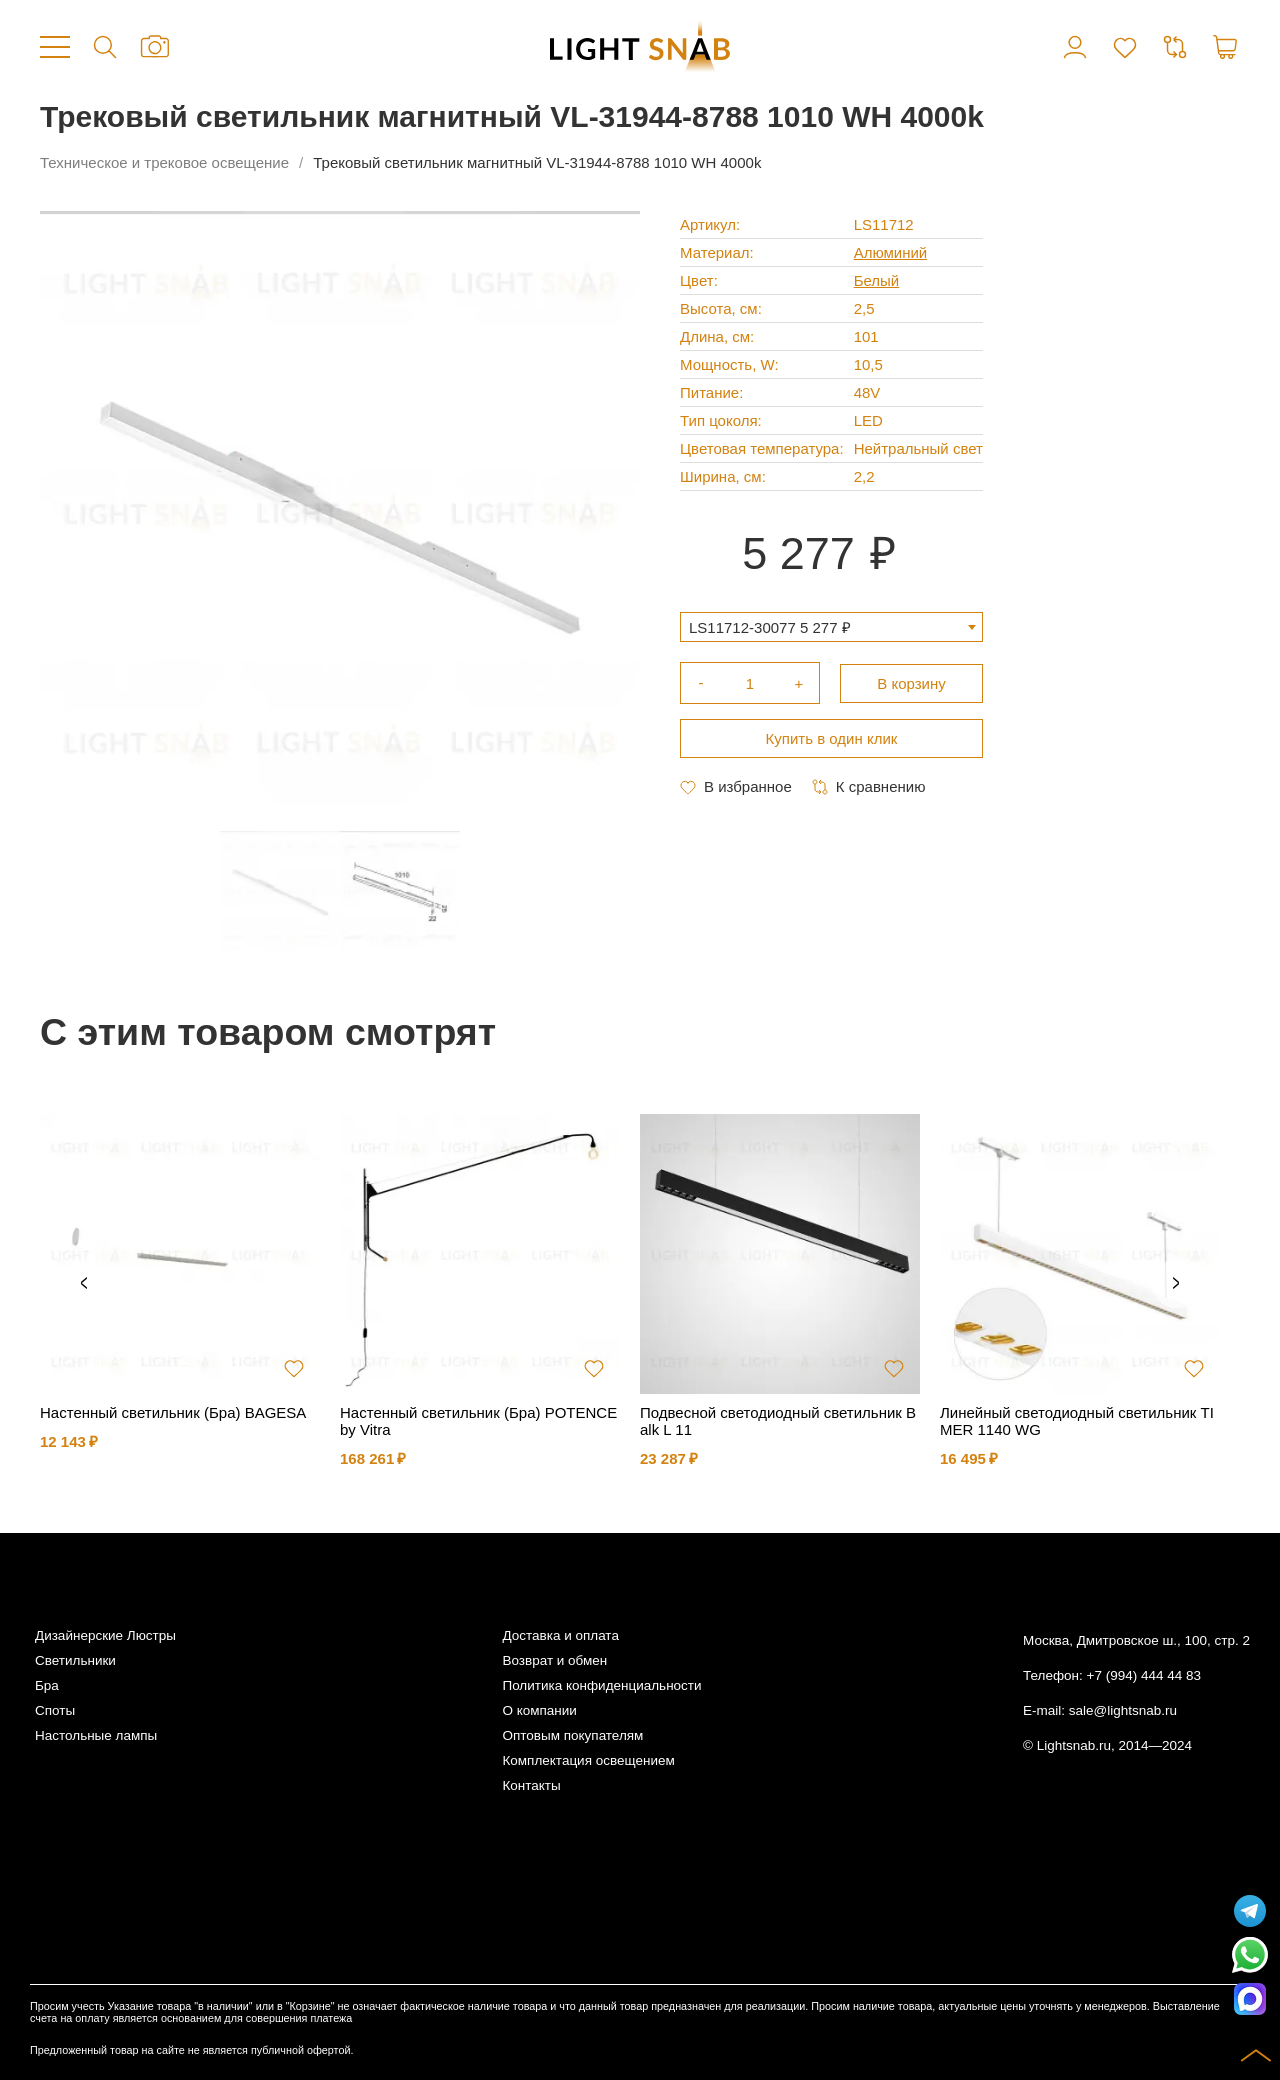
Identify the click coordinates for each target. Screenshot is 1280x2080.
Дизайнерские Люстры (105, 1635)
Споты (55, 1710)
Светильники (75, 1660)
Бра (47, 1685)
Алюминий (891, 252)
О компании (539, 1710)
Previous (84, 1284)
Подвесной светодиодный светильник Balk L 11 (778, 1421)
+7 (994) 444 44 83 (1144, 1675)
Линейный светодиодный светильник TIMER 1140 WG (1077, 1421)
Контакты (531, 1785)
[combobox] (831, 627)
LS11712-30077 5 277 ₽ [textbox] (770, 627)
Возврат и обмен (554, 1660)
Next (1176, 1284)
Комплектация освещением (588, 1760)
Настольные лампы (96, 1735)
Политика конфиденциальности (601, 1685)
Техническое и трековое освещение (164, 162)
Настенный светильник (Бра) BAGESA (173, 1412)
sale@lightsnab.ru (1123, 1710)
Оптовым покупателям (572, 1735)
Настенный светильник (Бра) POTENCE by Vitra (478, 1421)
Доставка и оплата (560, 1635)
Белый (877, 280)
